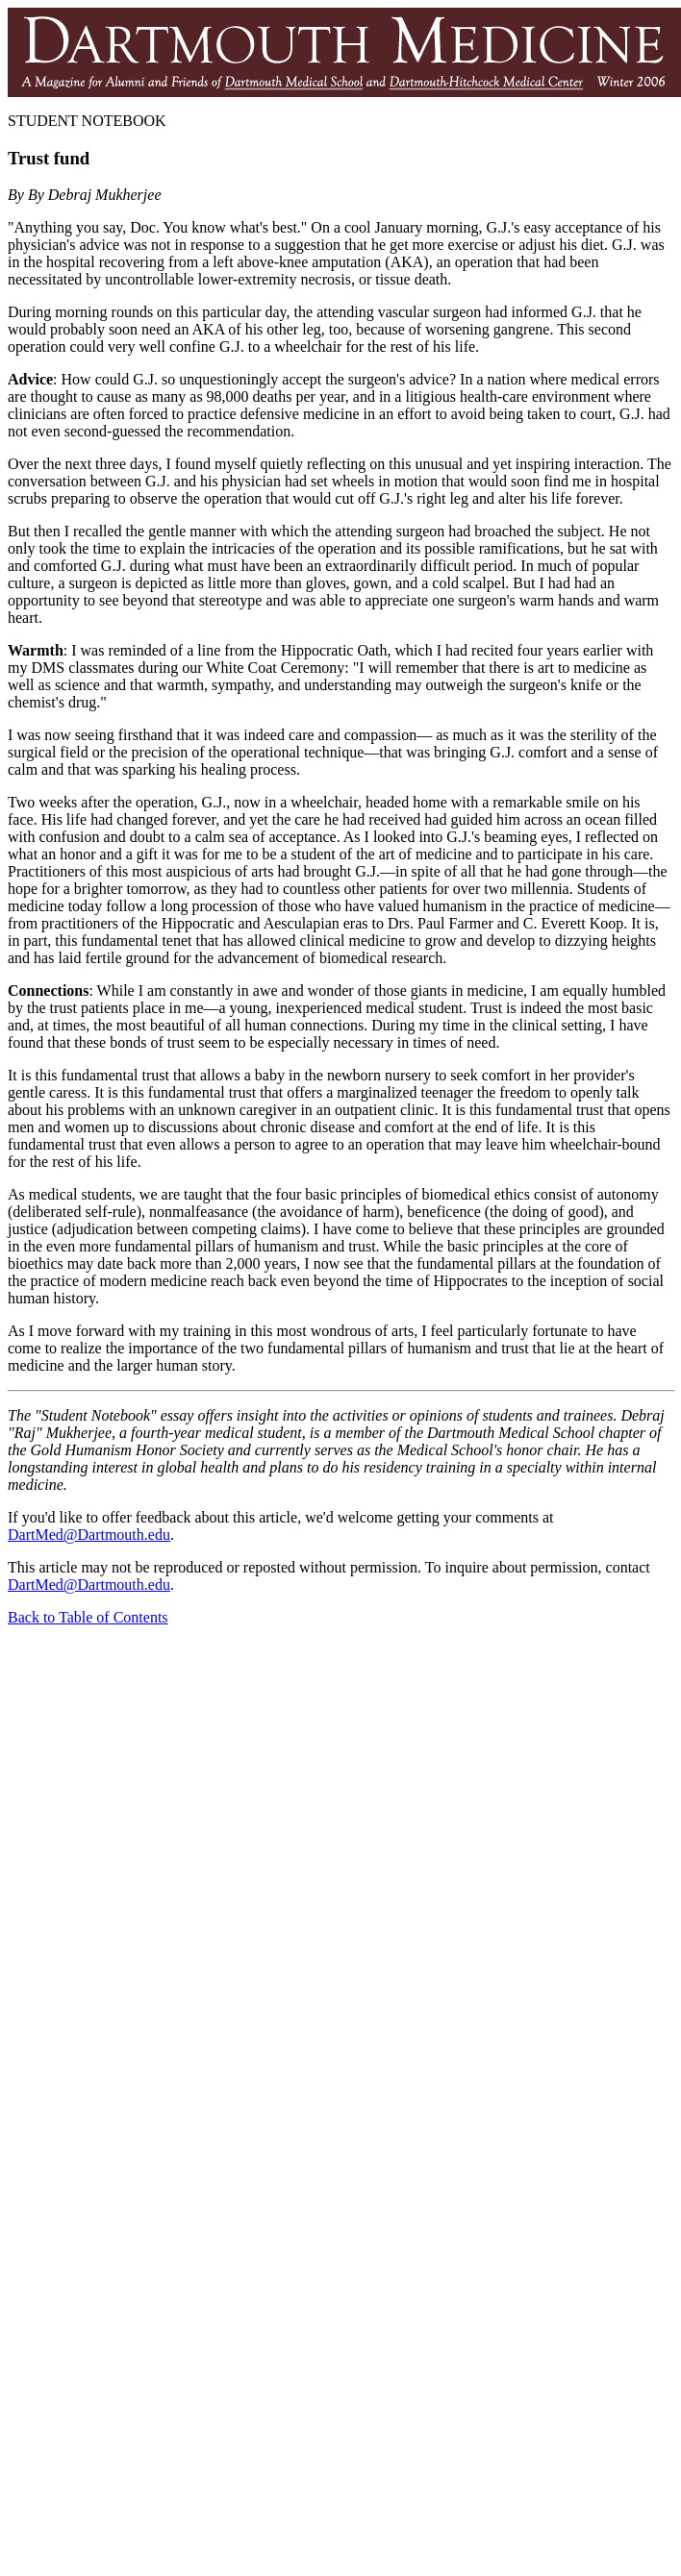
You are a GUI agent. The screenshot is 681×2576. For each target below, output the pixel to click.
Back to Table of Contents (88, 1617)
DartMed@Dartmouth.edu (89, 1534)
